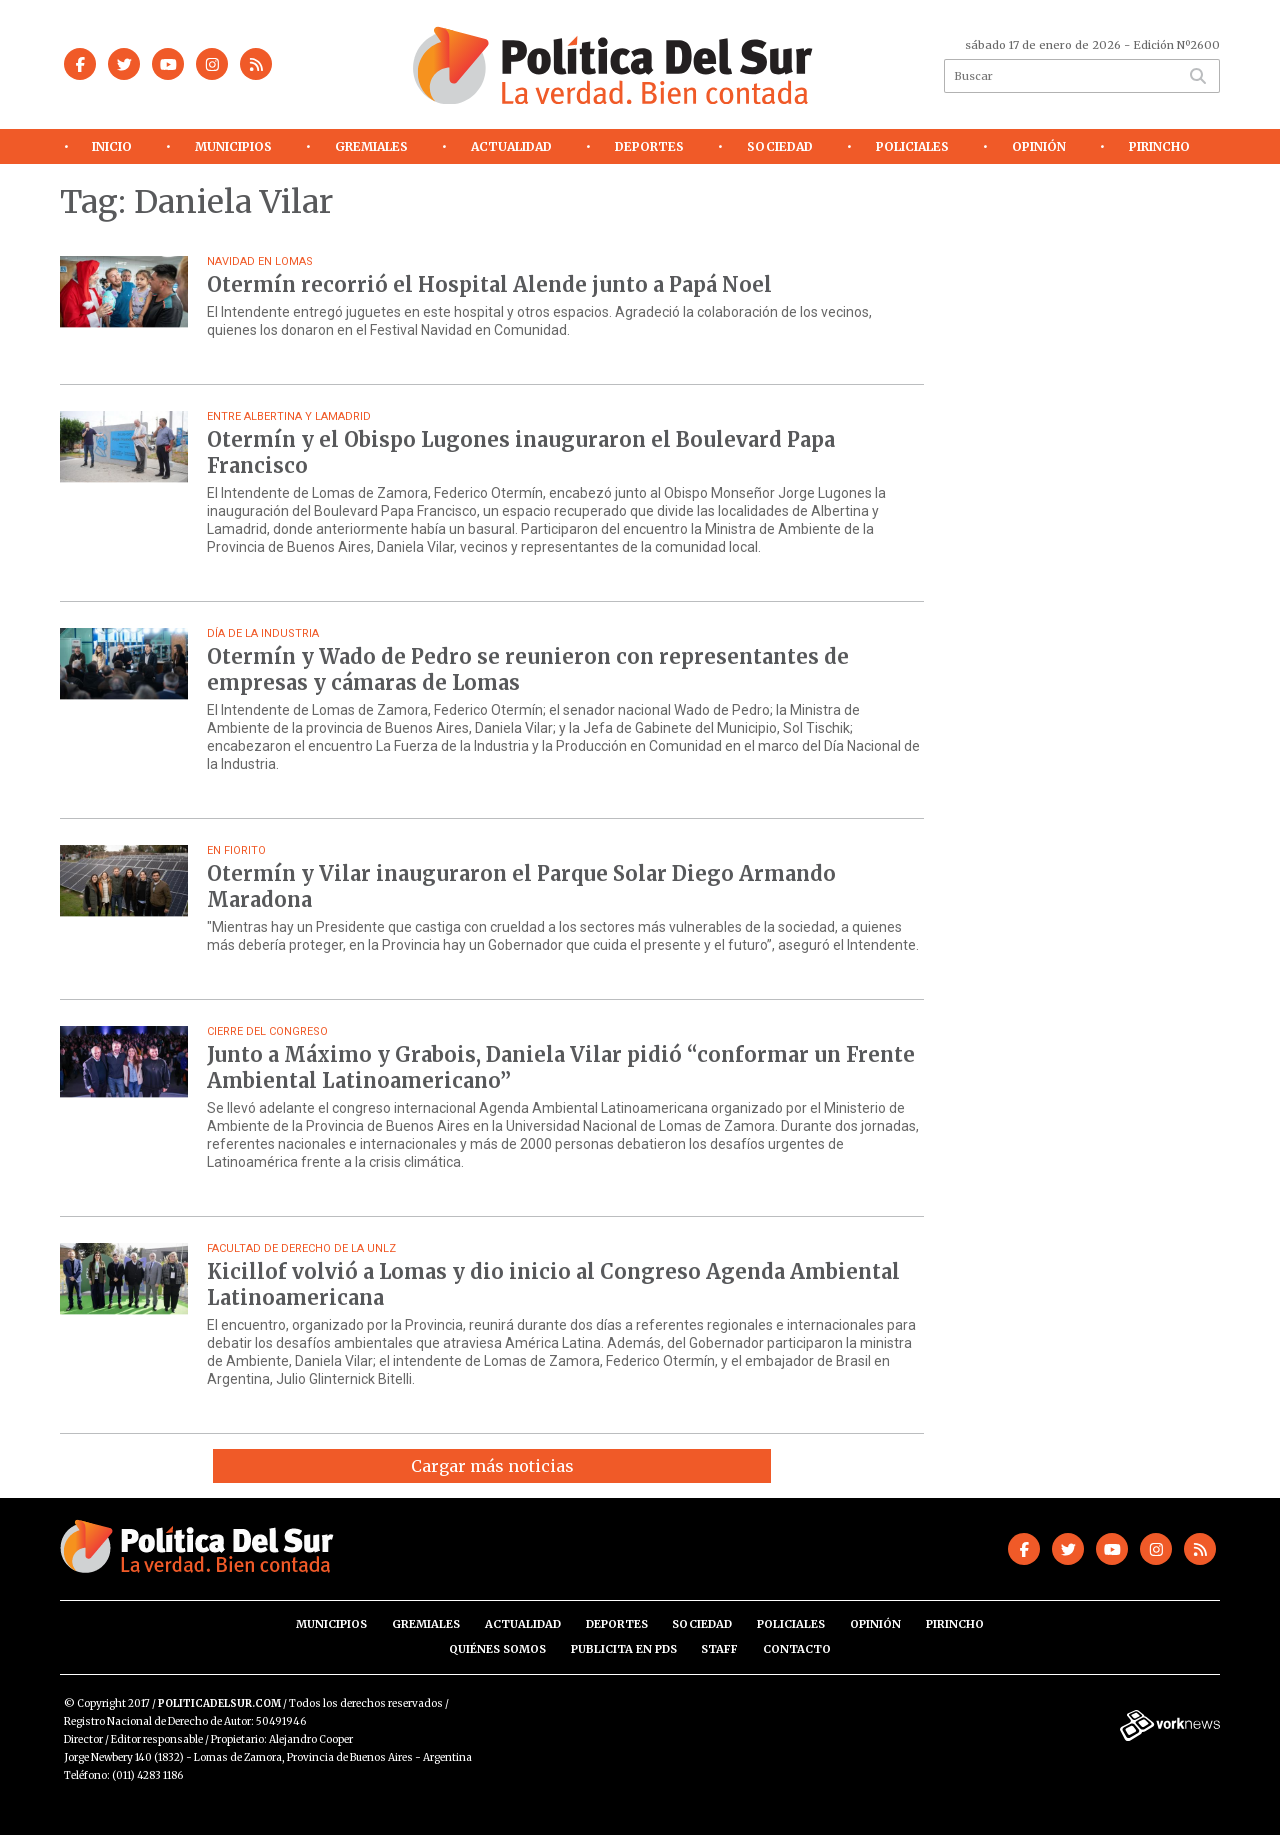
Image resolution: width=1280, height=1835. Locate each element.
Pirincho (1159, 146)
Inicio (112, 146)
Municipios (233, 146)
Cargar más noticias (492, 1466)
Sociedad (780, 146)
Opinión (1039, 146)
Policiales (912, 146)
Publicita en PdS (624, 1649)
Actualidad (511, 146)
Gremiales (371, 146)
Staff (719, 1649)
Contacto (797, 1649)
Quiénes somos (497, 1649)
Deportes (649, 146)
